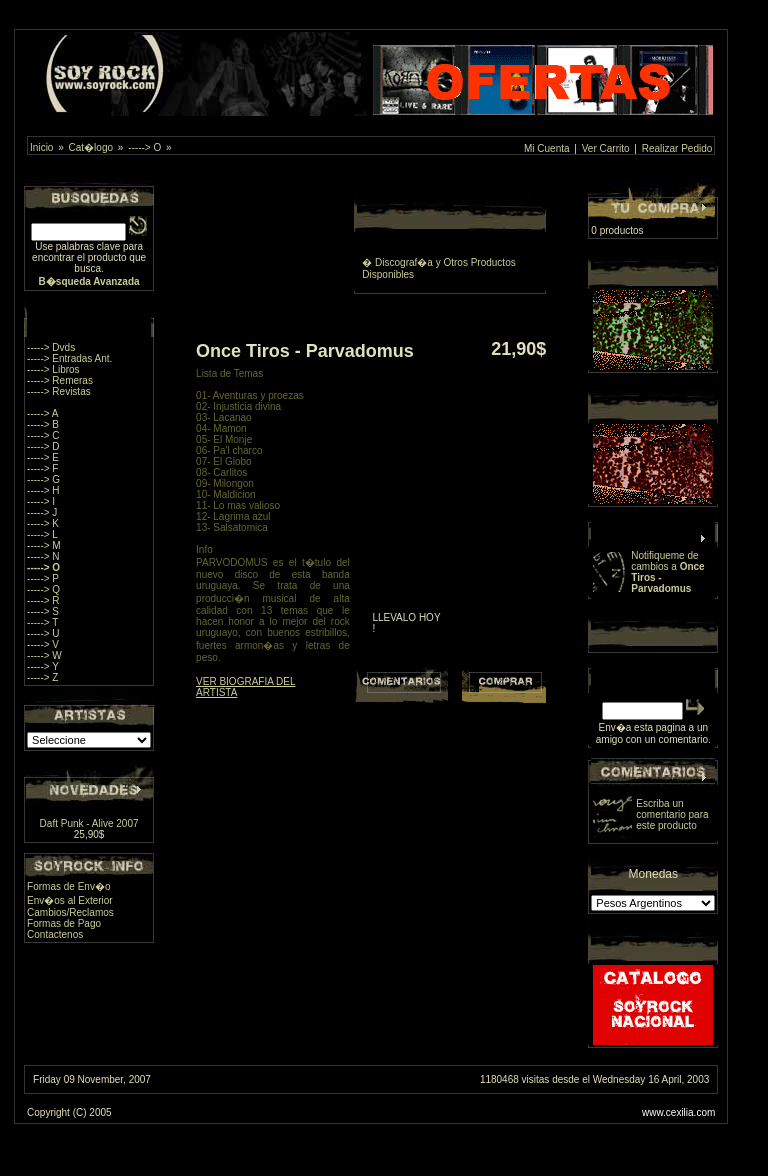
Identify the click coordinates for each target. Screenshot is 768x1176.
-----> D (43, 446)
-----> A (42, 413)
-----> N (43, 556)
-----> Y (43, 666)
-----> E (43, 457)
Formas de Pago (64, 923)
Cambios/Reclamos (70, 912)
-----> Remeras (60, 380)
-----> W (44, 655)
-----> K (43, 523)
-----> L (42, 534)
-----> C (43, 435)
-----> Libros (53, 369)
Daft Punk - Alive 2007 (89, 823)
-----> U (43, 633)
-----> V (43, 644)
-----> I (41, 501)
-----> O (144, 147)
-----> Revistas (59, 391)
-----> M (44, 545)
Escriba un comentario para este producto (672, 814)
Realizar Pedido (677, 148)
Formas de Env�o (68, 886)
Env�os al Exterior (70, 900)
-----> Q (43, 589)
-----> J (42, 512)
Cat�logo (91, 147)
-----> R (43, 600)
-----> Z (42, 677)
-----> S (43, 611)
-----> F (42, 468)
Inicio (41, 147)
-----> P (43, 578)
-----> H (43, 490)
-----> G (43, 479)
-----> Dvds (51, 347)
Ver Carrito (606, 148)
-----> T (42, 622)
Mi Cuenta (547, 148)
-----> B (43, 424)
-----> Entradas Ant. (69, 358)
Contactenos (55, 934)
